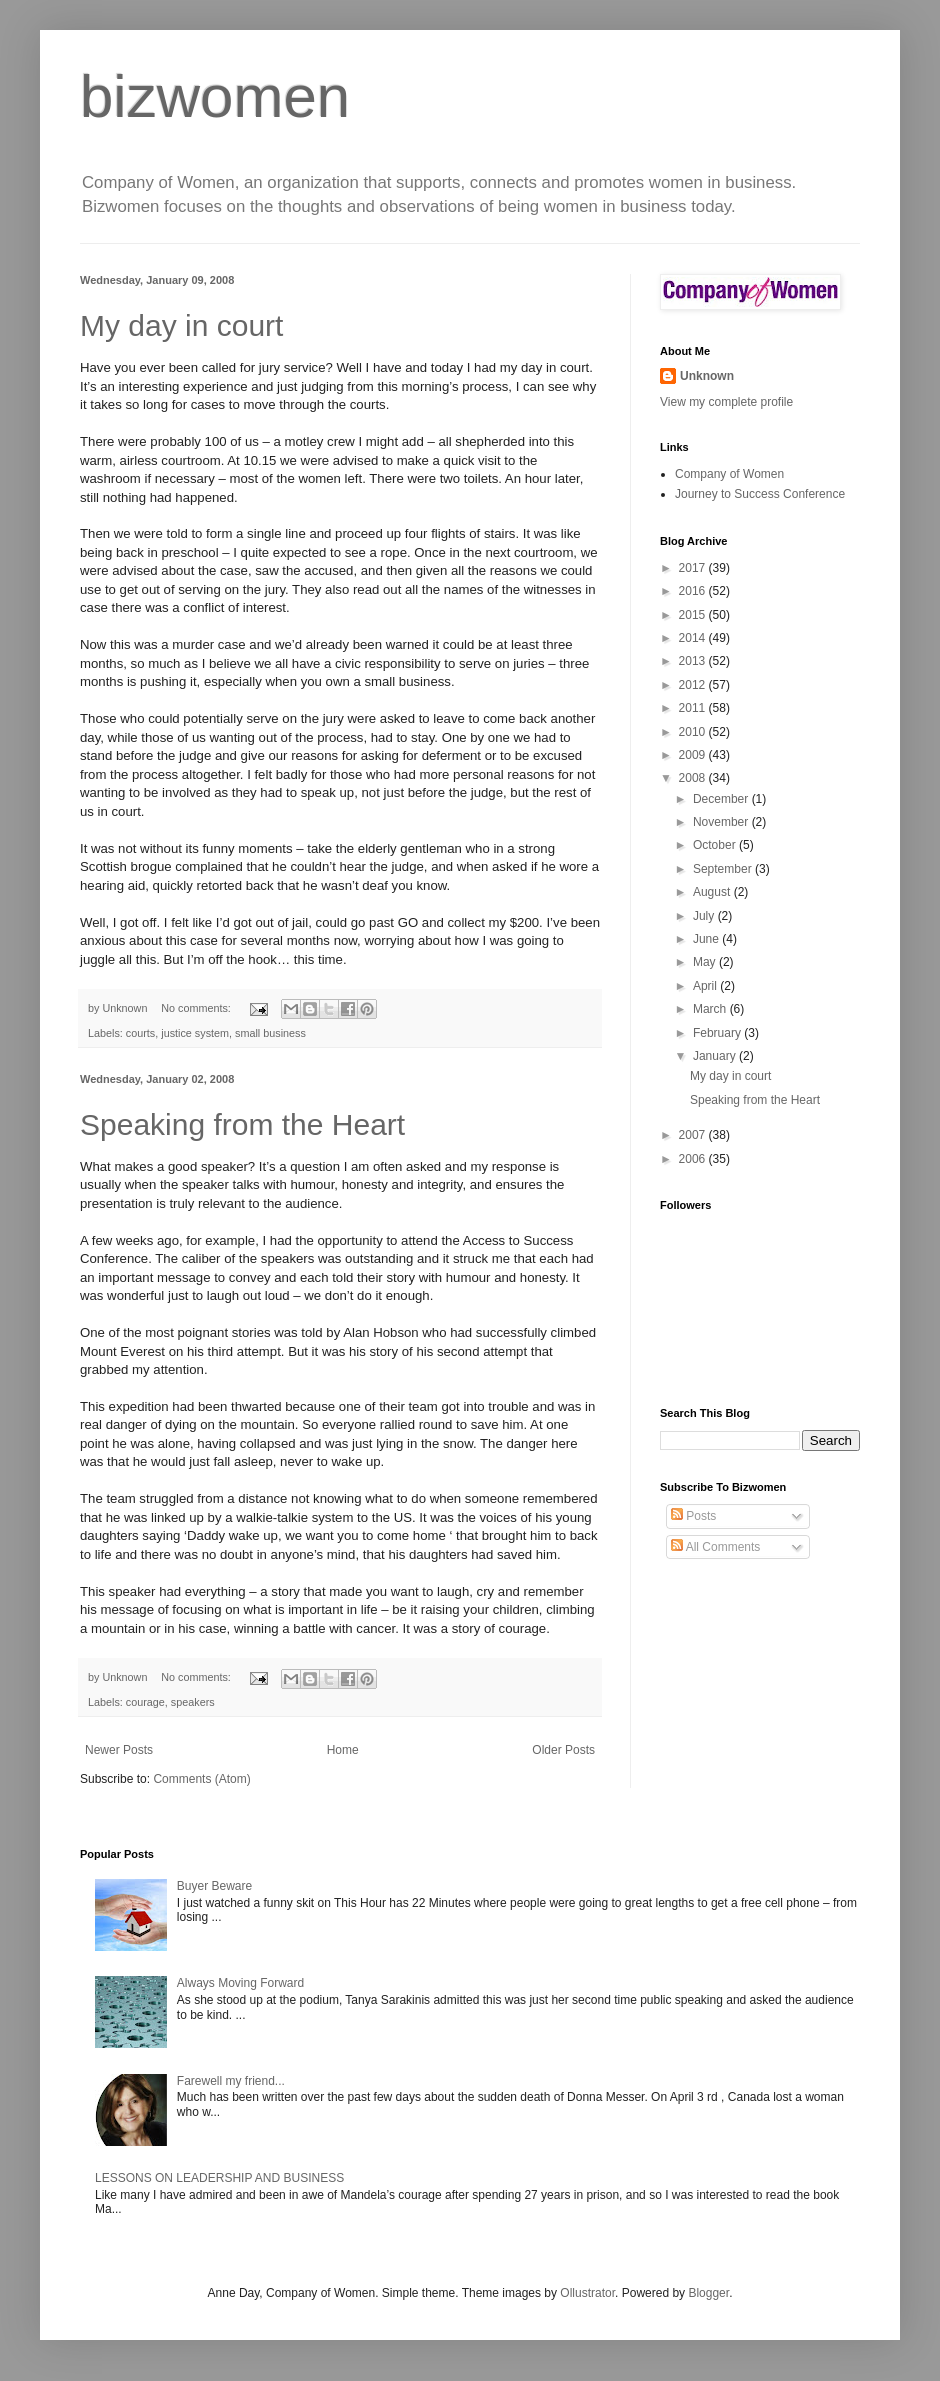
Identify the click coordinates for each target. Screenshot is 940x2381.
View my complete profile (726, 402)
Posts (693, 1516)
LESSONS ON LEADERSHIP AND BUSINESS (219, 2178)
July (705, 916)
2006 (694, 1159)
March (711, 1009)
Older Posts (563, 1750)
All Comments (715, 1547)
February (718, 1033)
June (707, 939)
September (724, 869)
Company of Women (729, 474)
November (722, 822)
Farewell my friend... (231, 2081)
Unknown (707, 376)
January (716, 1056)
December (722, 799)
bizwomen (215, 96)
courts (140, 1033)
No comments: (197, 1008)
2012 (694, 685)
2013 (694, 661)
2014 (694, 638)
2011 (694, 708)
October (716, 845)
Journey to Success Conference (760, 494)
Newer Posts (119, 1750)
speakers (193, 1702)
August (713, 892)
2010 (694, 732)
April (706, 986)
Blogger (708, 2293)
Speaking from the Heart (242, 1124)
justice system (195, 1033)
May (706, 962)
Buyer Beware (214, 1886)
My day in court (181, 325)
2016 (694, 591)
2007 (694, 1135)
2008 (694, 778)
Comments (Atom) (201, 1779)
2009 (694, 755)
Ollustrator (587, 2293)
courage (145, 1702)
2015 (694, 615)
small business (270, 1033)
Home (343, 1750)
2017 (694, 568)
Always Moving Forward (240, 1983)
